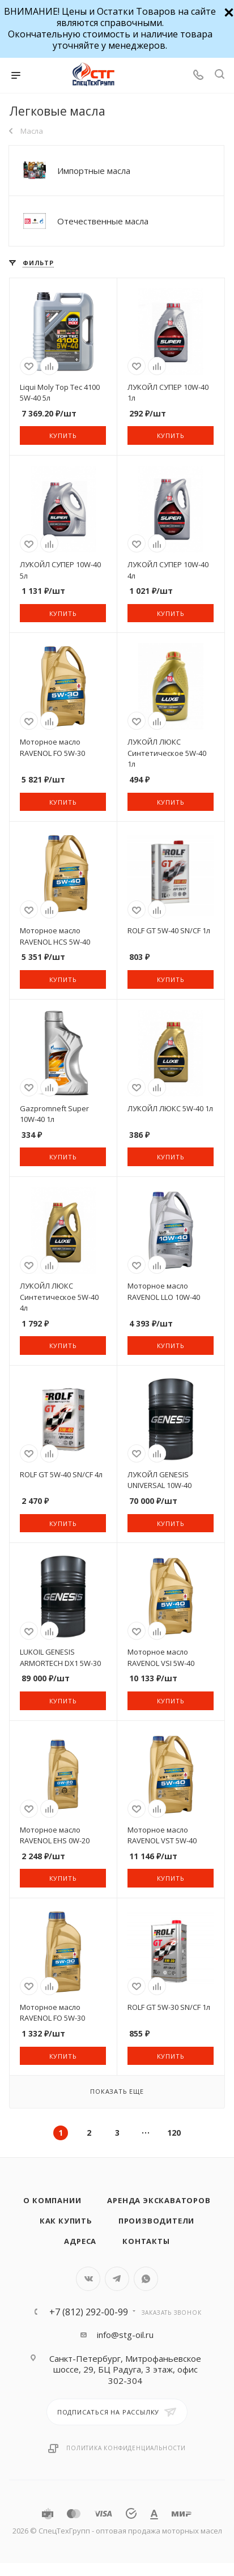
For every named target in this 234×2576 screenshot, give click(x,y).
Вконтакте (88, 2279)
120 (174, 2132)
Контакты (145, 2241)
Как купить (66, 2221)
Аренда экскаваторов (158, 2200)
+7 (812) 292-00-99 (88, 2311)
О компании (52, 2200)
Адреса (80, 2241)
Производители (156, 2221)
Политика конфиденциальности (126, 2448)
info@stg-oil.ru (125, 2334)
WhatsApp (146, 2279)
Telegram (117, 2279)
